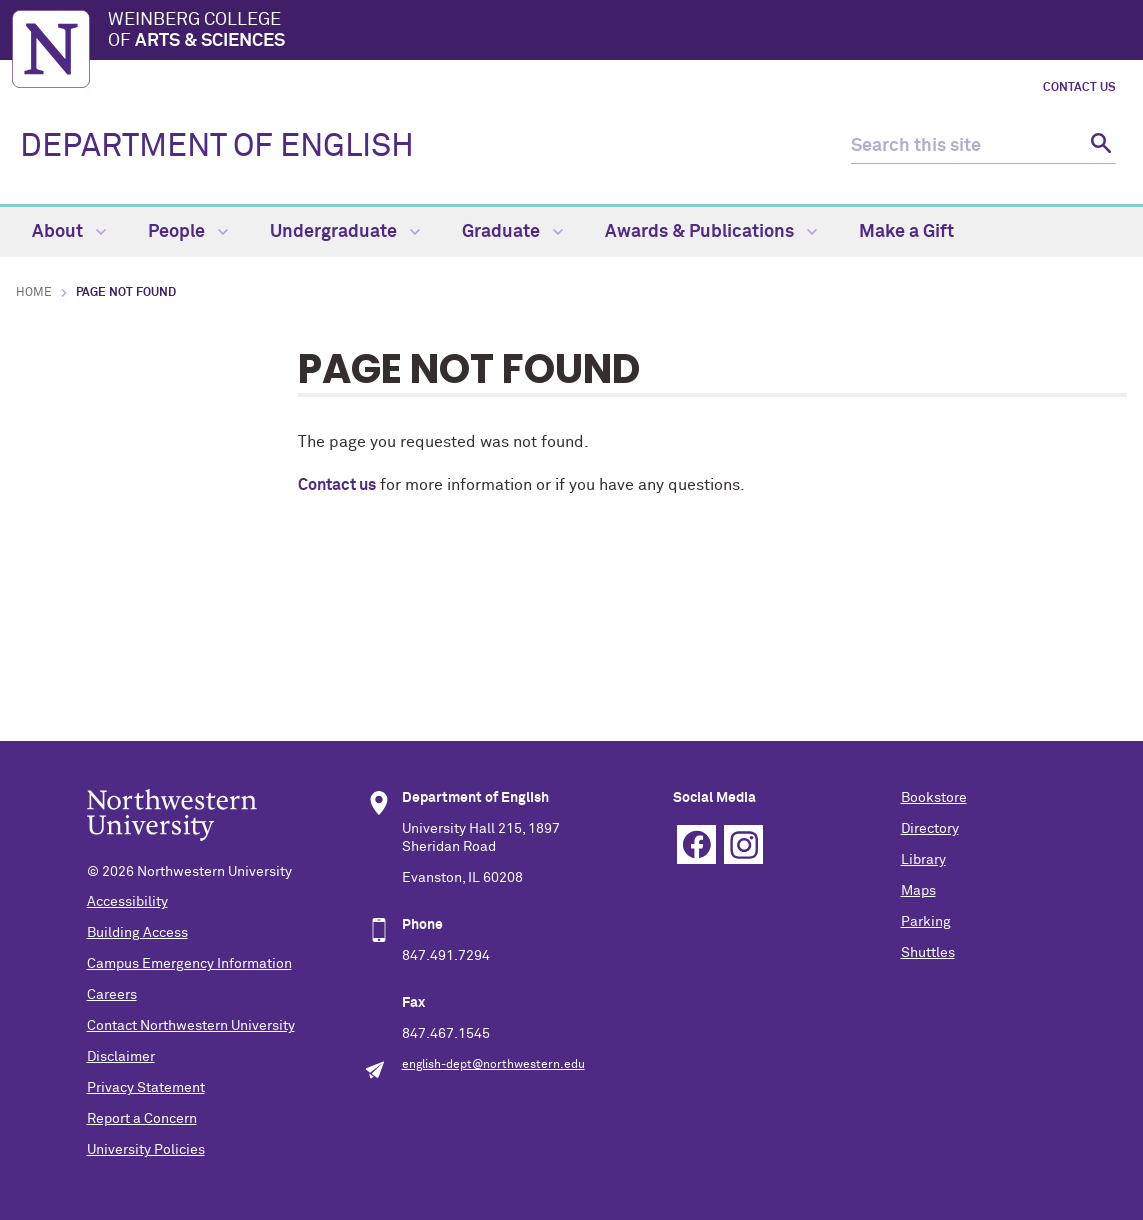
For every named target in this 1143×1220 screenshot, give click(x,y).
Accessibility (127, 902)
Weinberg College (620, 32)
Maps (918, 891)
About (69, 232)
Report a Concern (142, 1119)
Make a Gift (906, 232)
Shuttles (928, 953)
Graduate (512, 232)
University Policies (146, 1150)
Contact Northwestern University (191, 1026)
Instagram (743, 844)
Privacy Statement (146, 1088)
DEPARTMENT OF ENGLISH (217, 147)
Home (34, 293)
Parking (926, 922)
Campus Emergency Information (189, 964)
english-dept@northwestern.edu (493, 1065)
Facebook (696, 844)
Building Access (137, 933)
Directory (930, 829)
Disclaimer (121, 1057)
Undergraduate (345, 232)
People (188, 232)
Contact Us (1079, 88)
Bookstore (934, 798)
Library (923, 860)
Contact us (337, 485)
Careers (112, 995)
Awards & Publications (711, 232)
